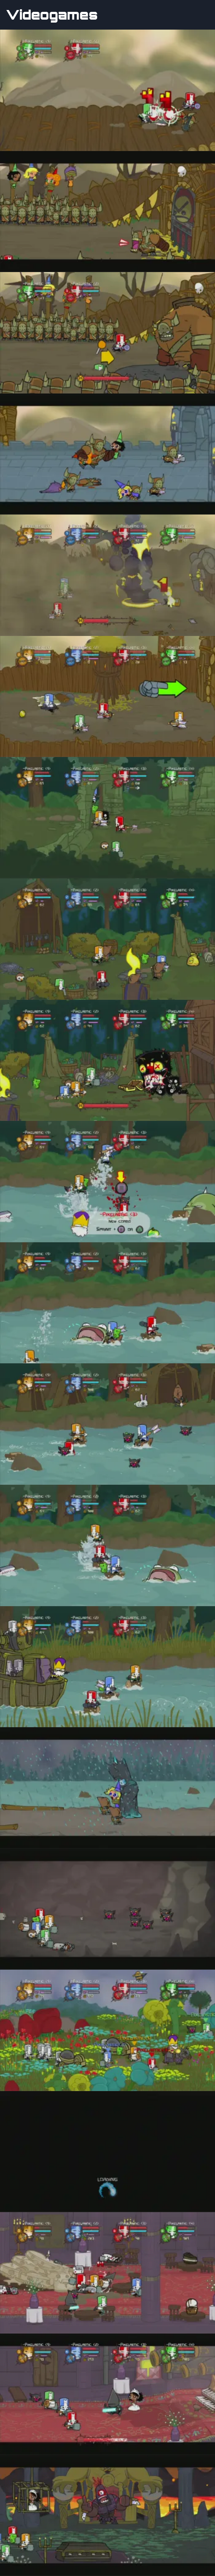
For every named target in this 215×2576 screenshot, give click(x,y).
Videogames (52, 15)
